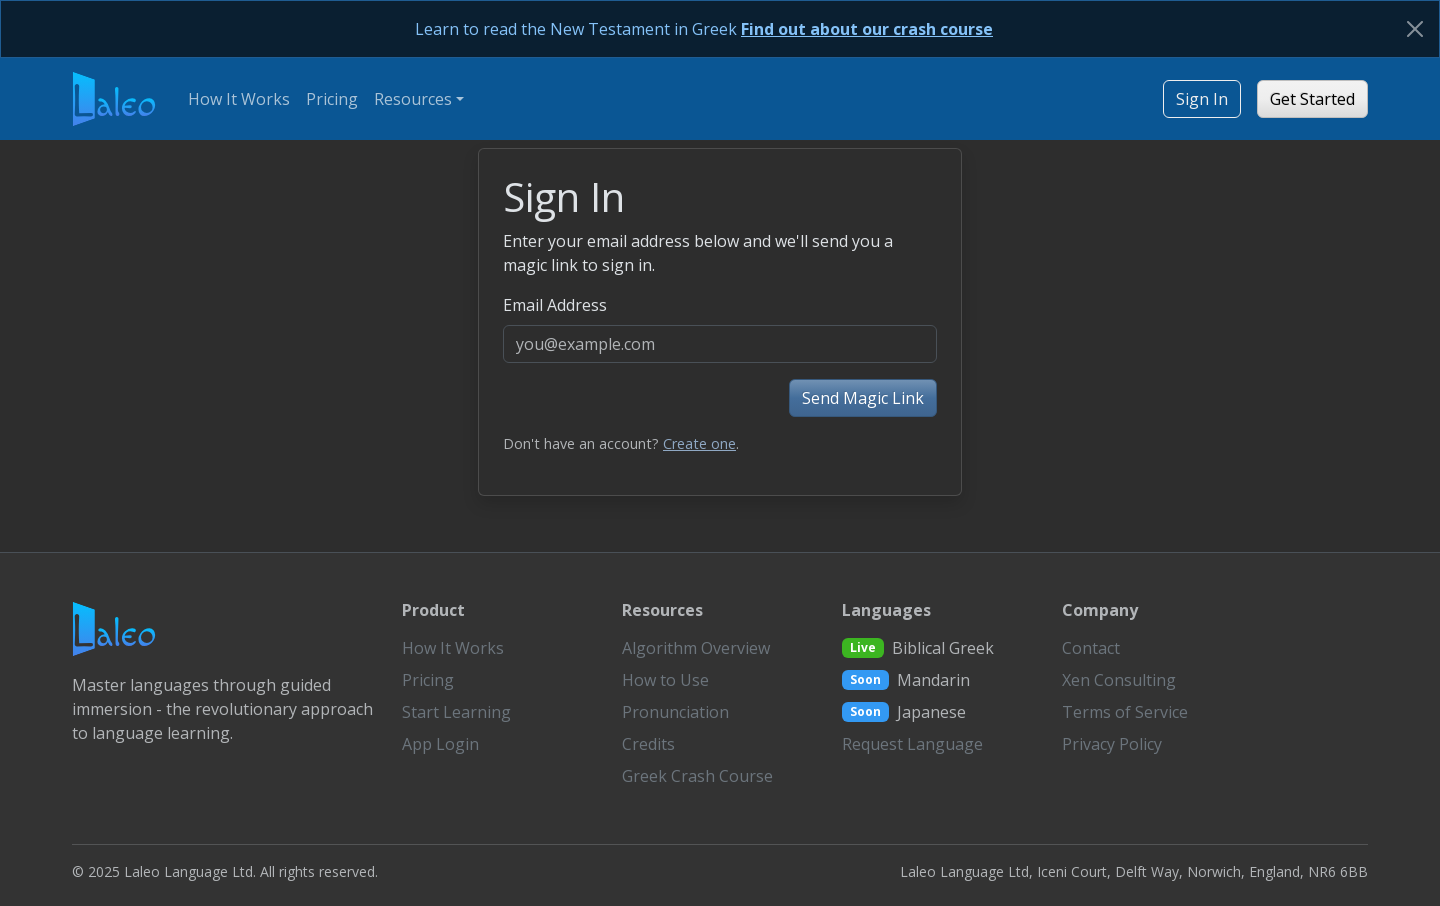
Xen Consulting (1119, 680)
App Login (440, 744)
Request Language (912, 744)
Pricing (332, 99)
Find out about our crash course (867, 29)
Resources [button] (413, 99)
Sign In (1202, 99)
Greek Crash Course (697, 776)
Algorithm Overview (696, 648)
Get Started (1312, 99)
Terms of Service (1125, 712)
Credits (648, 744)
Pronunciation (675, 712)
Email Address (555, 305)
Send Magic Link (863, 398)
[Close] (1415, 29)
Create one (699, 443)
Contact (1091, 648)
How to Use (665, 680)
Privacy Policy (1112, 744)
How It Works (239, 99)
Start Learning (456, 712)
